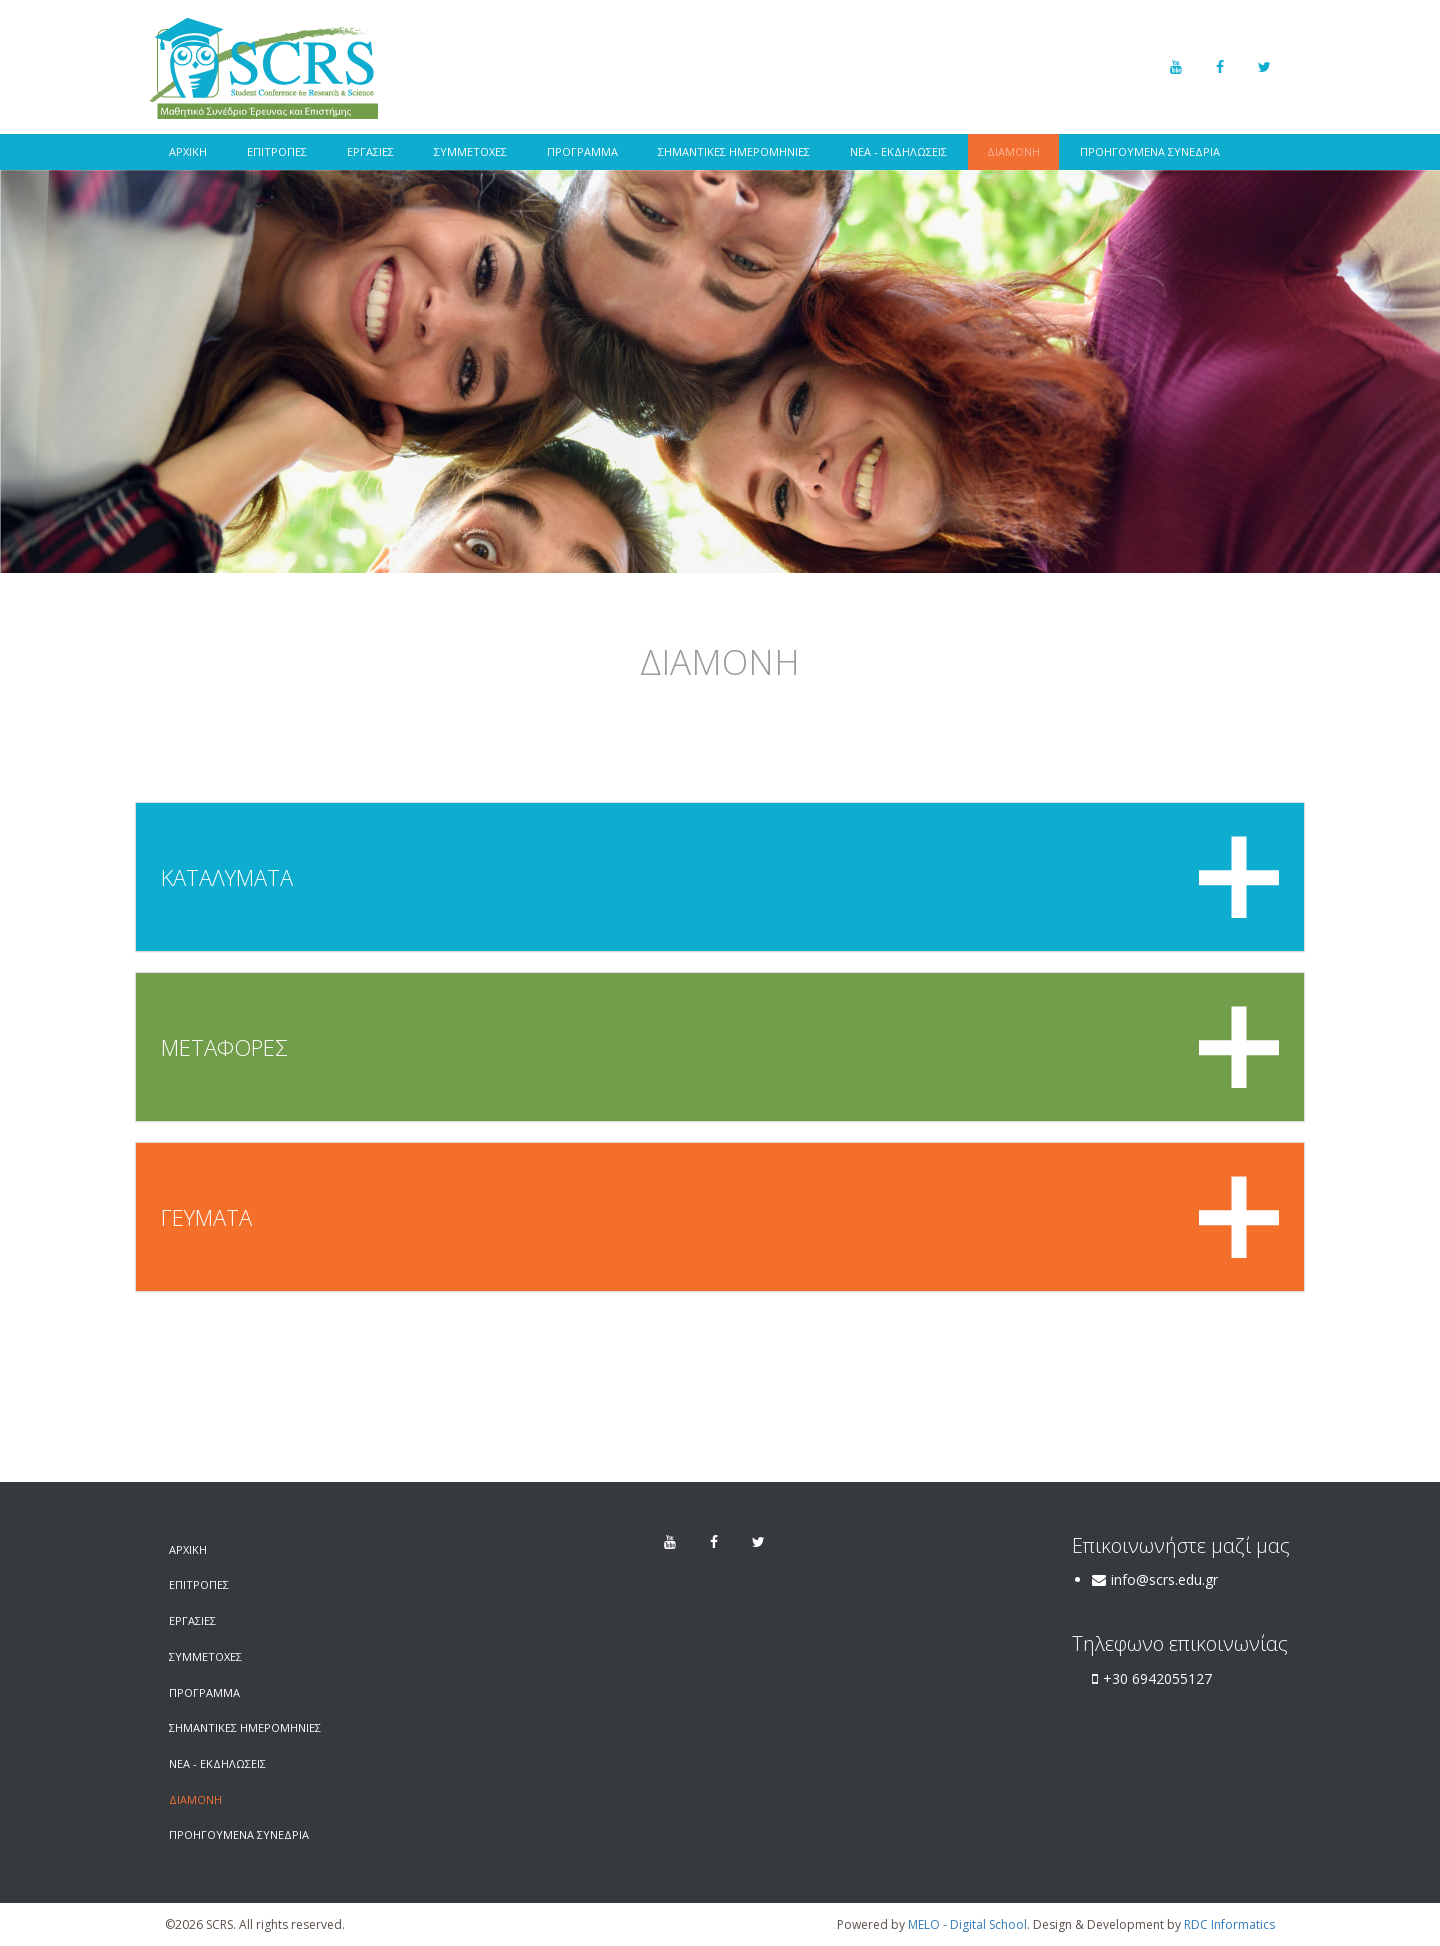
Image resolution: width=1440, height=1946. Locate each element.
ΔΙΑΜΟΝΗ (1013, 151)
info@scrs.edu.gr (1164, 1579)
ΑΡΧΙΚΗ (188, 151)
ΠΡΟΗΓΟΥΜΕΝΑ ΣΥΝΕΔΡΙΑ (1150, 151)
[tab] (720, 877)
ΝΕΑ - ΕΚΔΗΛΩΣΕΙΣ (898, 151)
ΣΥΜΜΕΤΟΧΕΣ (470, 151)
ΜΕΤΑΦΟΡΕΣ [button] (720, 1047)
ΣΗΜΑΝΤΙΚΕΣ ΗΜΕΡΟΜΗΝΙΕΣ (734, 151)
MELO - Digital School (967, 1924)
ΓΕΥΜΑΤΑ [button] (720, 1217)
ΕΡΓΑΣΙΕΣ (370, 151)
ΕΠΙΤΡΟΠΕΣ (277, 151)
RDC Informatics (1229, 1924)
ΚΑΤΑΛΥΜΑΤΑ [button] (720, 877)
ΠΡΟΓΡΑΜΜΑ (582, 151)
